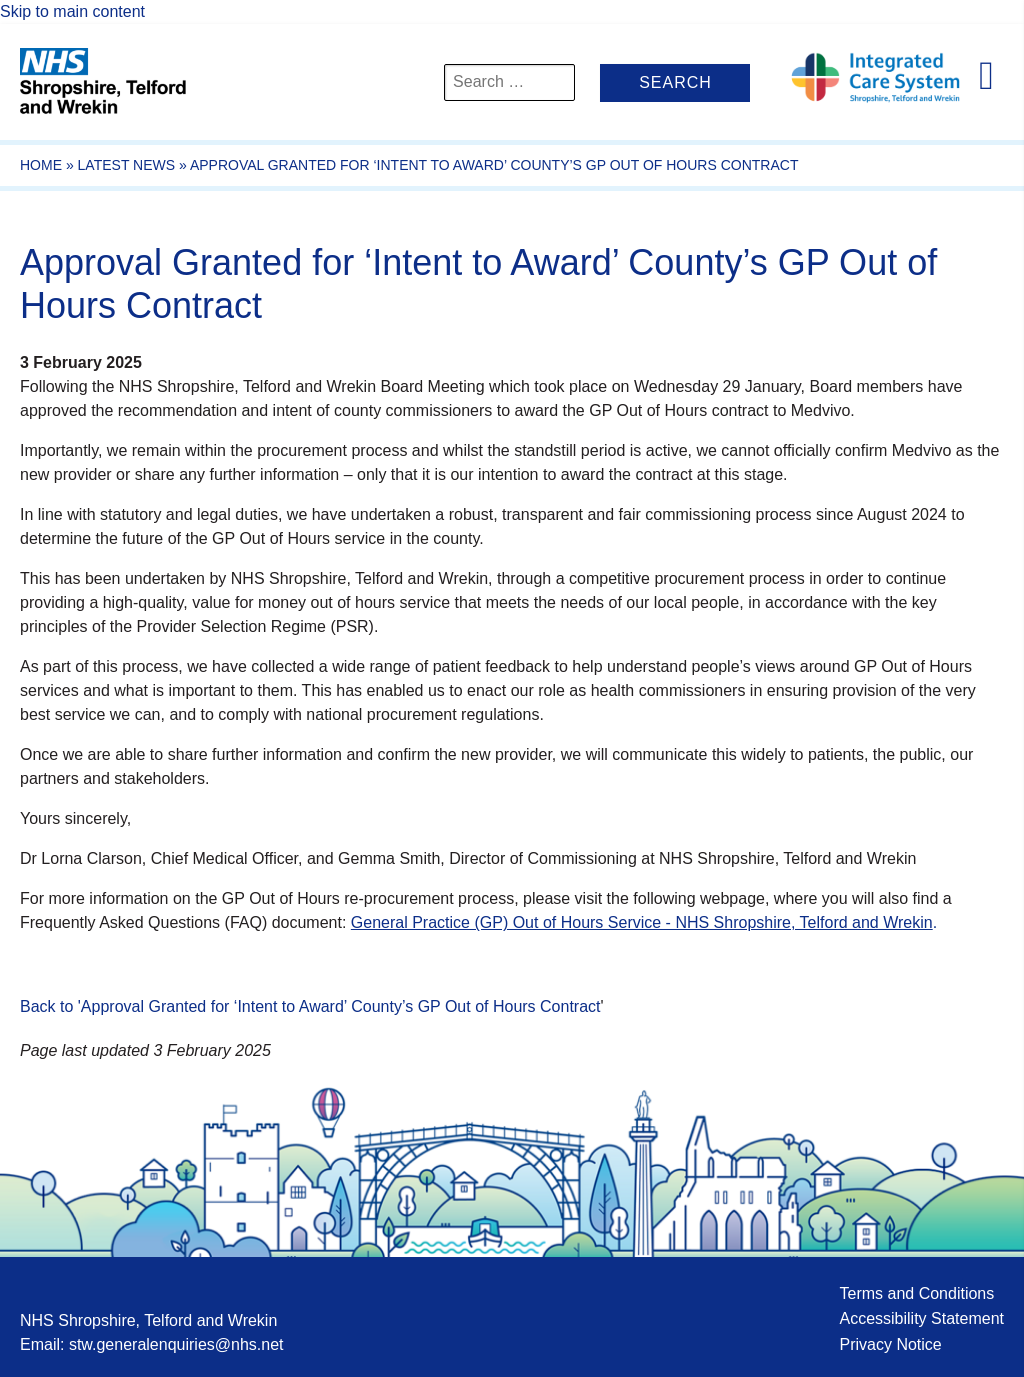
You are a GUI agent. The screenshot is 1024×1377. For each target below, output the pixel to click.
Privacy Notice (890, 1344)
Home (41, 165)
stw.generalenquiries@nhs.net (176, 1344)
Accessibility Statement (921, 1318)
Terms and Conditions (916, 1293)
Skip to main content (72, 11)
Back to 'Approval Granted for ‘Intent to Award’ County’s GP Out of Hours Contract (310, 1006)
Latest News (127, 165)
